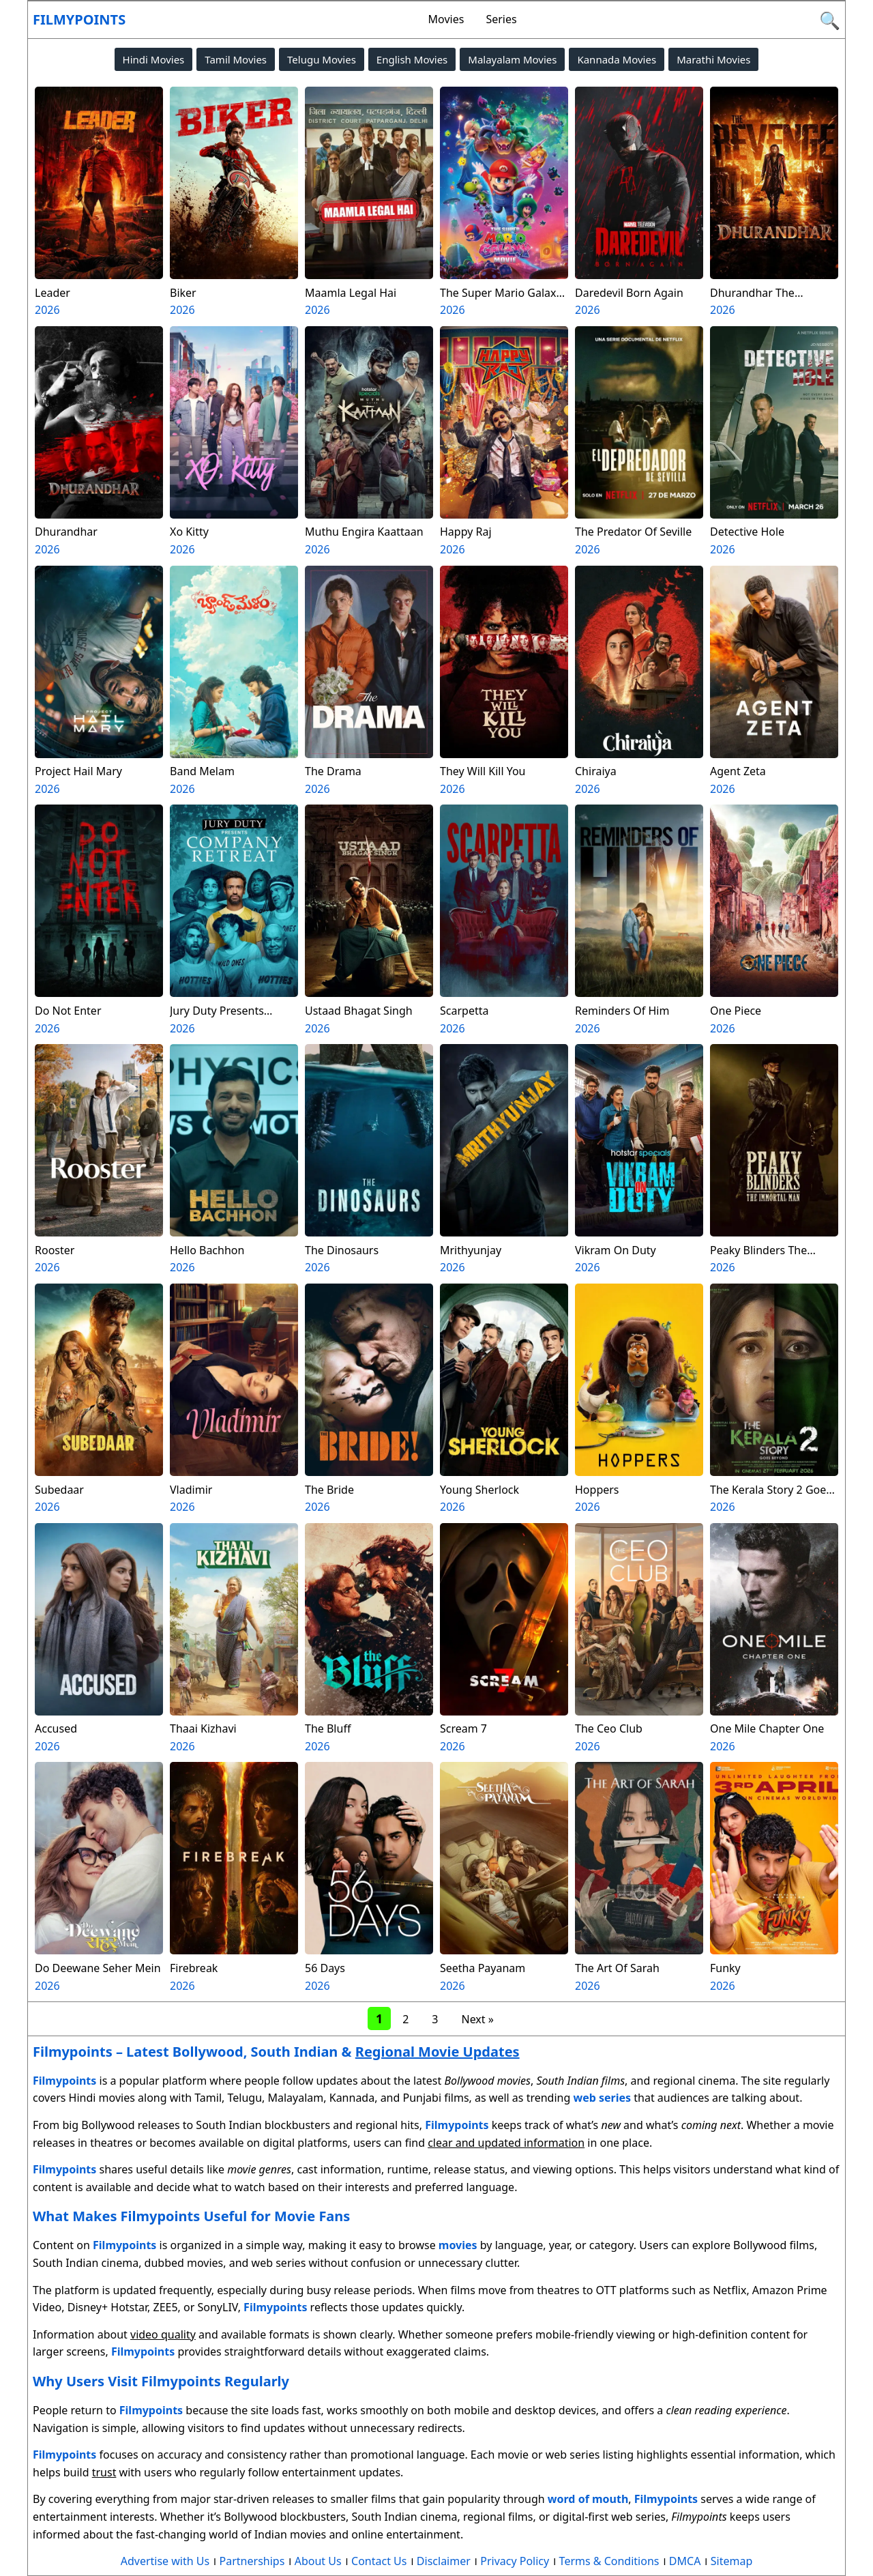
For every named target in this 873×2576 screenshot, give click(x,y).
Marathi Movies (713, 59)
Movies (446, 19)
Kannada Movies (616, 59)
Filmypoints (79, 19)
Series (501, 19)
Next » (477, 2019)
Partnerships (252, 2560)
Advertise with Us (165, 2560)
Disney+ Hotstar (107, 2307)
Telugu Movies (321, 59)
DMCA (685, 2560)
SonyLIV (218, 2307)
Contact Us (378, 2560)
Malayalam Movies (512, 59)
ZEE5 (165, 2307)
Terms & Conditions (609, 2560)
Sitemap (732, 2560)
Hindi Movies (154, 59)
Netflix (729, 2290)
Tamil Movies (236, 59)
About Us (318, 2560)
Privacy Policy (514, 2560)
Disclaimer (444, 2560)
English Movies (411, 59)
